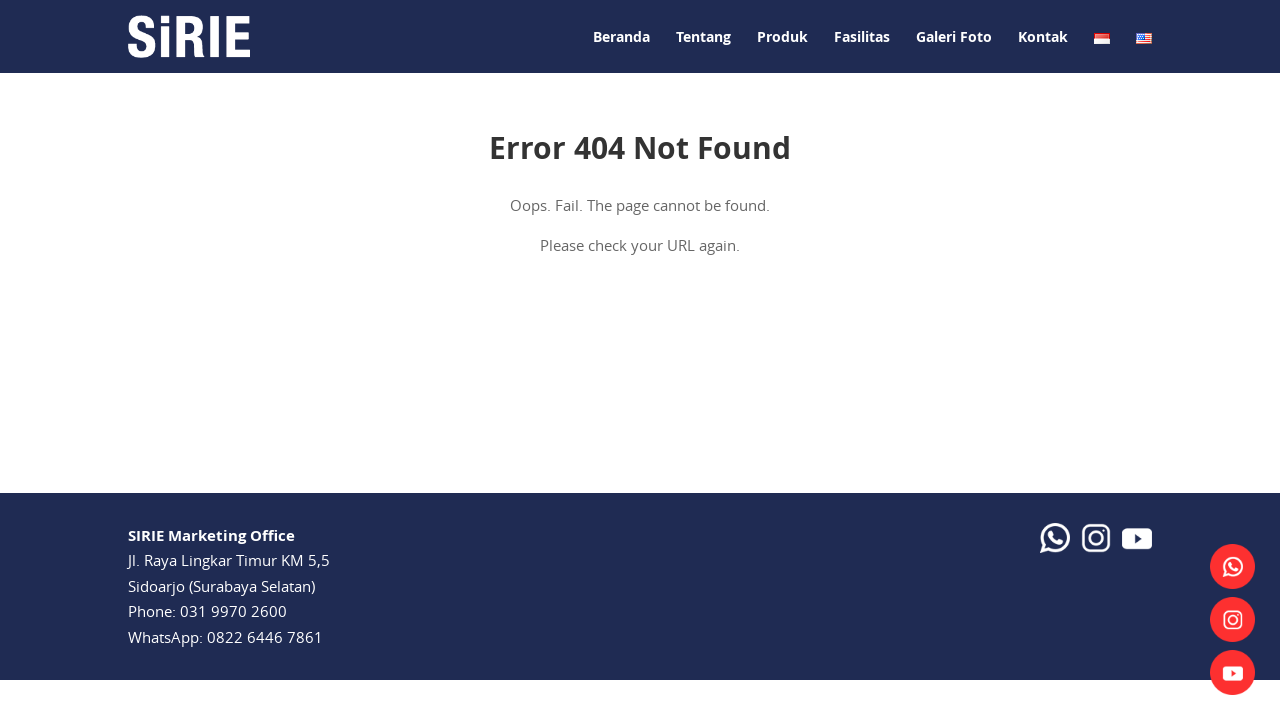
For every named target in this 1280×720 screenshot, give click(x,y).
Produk (782, 36)
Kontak (1043, 36)
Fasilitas (862, 36)
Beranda (621, 36)
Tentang (703, 36)
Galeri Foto (954, 36)
